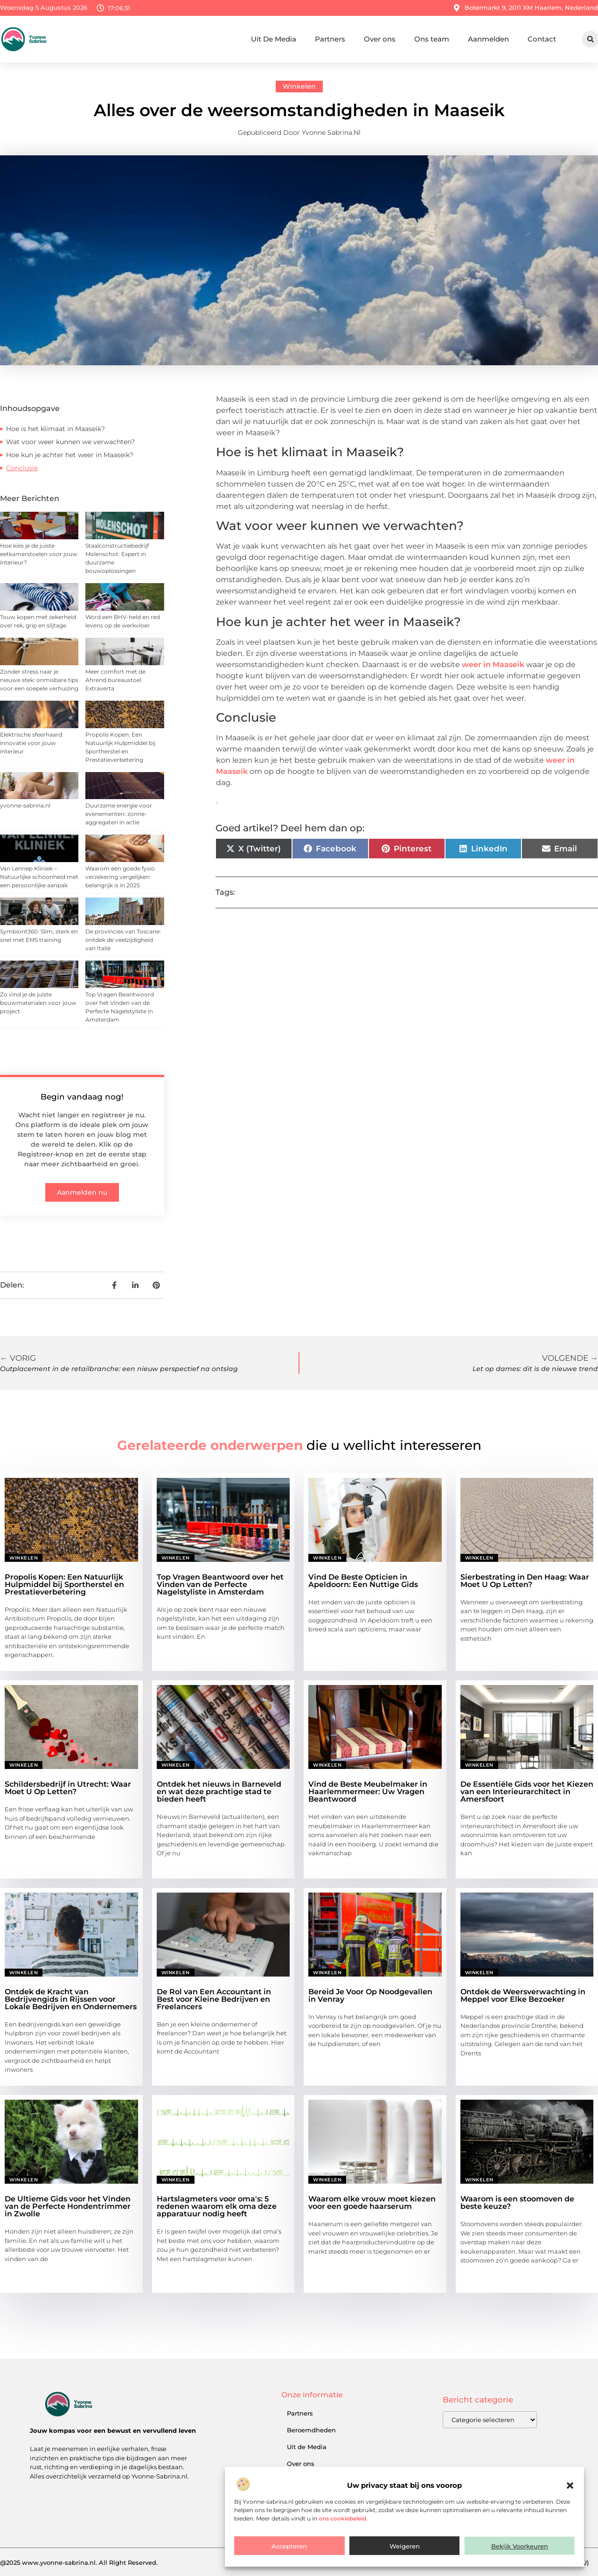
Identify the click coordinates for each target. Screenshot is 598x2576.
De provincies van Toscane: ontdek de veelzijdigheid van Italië (123, 940)
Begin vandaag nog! (82, 1096)
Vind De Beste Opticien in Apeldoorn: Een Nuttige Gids (363, 1581)
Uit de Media (307, 2447)
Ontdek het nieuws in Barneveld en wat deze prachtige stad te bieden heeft (219, 1791)
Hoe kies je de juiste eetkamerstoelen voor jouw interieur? (38, 554)
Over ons (380, 39)
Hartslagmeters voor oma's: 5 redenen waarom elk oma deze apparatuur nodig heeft (217, 2206)
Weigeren (404, 2546)
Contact (542, 39)
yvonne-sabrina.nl (25, 805)
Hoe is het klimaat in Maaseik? (55, 429)
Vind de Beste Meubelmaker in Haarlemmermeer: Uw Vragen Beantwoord (367, 1791)
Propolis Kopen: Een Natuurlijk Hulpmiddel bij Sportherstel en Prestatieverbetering (64, 1584)
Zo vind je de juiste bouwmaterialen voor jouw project (38, 1003)
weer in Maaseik (493, 664)
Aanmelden (488, 39)
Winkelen (299, 86)
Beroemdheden (311, 2430)
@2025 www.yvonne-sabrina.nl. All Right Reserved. (79, 2562)
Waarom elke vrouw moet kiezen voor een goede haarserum (372, 2202)
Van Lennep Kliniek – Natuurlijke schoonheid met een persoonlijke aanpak (39, 877)
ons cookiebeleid (342, 2518)
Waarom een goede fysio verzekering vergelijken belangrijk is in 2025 (120, 877)
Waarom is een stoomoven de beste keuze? (517, 2202)
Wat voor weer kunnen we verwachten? (70, 442)
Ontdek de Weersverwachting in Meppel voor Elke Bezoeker (522, 1995)
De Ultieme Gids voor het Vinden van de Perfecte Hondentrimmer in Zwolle (68, 2206)
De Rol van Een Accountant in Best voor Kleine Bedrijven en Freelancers (214, 1999)
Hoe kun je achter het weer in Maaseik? (69, 455)
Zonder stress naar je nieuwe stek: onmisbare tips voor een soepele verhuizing (39, 680)
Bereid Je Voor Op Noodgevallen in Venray (370, 1995)
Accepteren (289, 2546)
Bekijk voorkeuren (519, 2546)
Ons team (431, 39)
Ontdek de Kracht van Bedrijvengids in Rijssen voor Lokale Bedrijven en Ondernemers (71, 1999)
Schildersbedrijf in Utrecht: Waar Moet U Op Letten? (68, 1788)
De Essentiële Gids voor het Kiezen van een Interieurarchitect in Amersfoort (526, 1791)
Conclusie (22, 468)
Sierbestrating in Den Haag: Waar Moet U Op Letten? (524, 1581)
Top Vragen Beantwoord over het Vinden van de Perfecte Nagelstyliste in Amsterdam (220, 1584)
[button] (570, 2485)
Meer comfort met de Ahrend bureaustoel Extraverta (115, 680)
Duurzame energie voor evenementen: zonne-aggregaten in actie (118, 814)
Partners (330, 39)
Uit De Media (273, 39)
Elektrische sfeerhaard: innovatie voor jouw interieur (31, 743)
